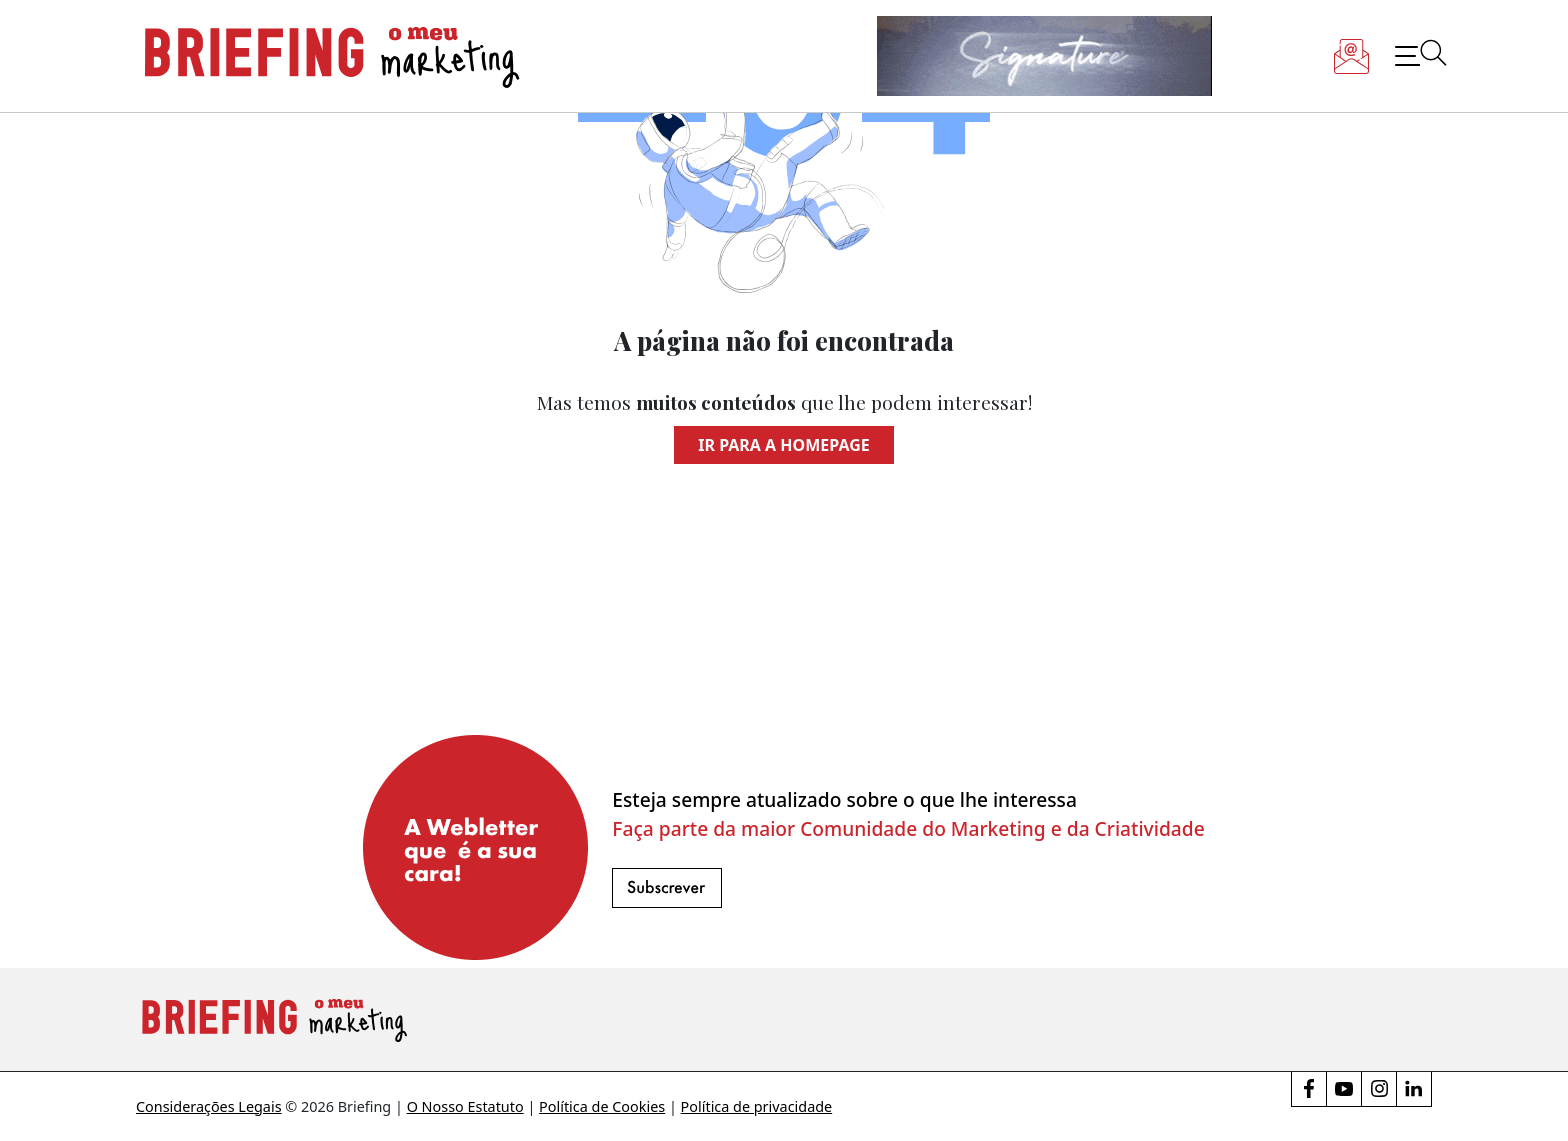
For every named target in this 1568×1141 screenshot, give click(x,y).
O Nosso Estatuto (465, 1106)
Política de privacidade (757, 1106)
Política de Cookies (602, 1106)
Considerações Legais (209, 1106)
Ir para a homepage (783, 445)
